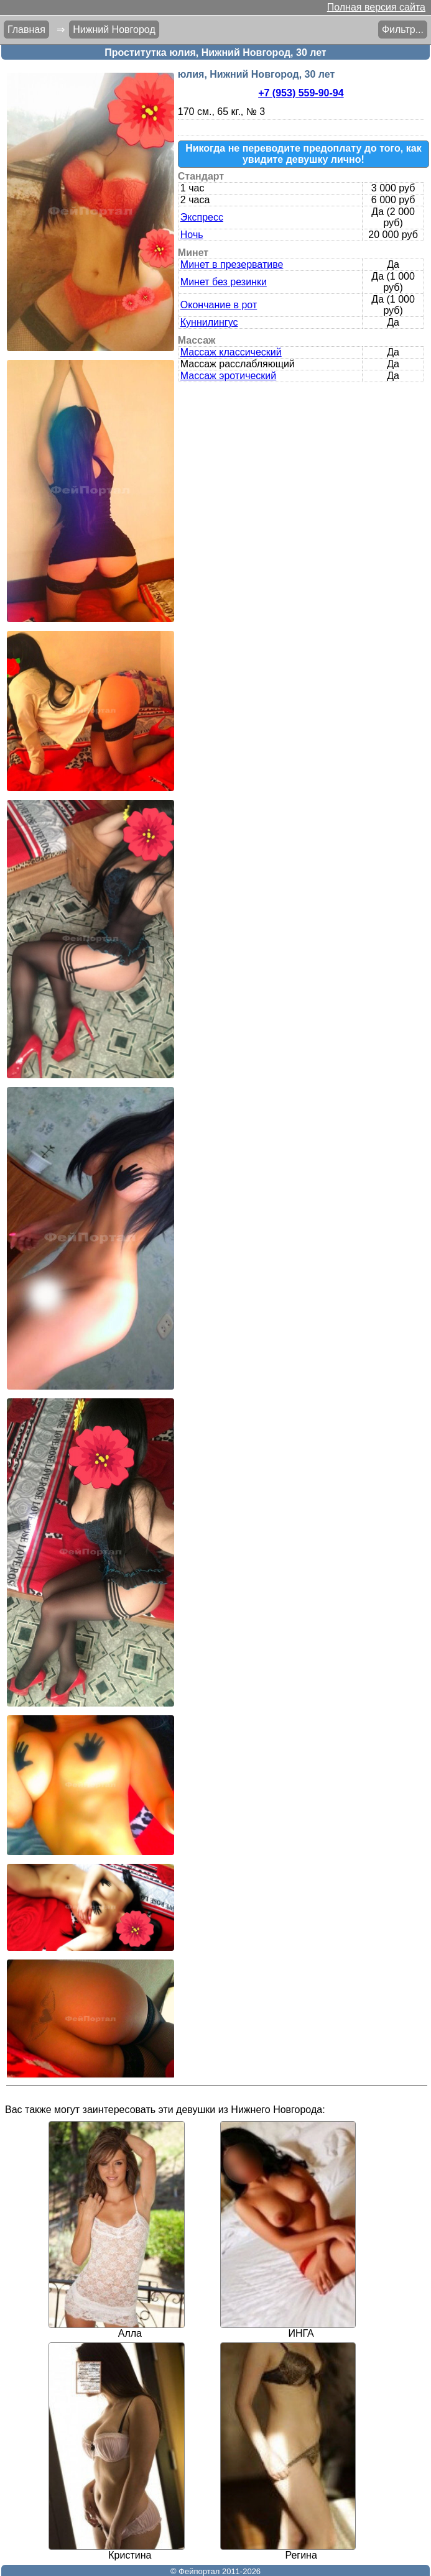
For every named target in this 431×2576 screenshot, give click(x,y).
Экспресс (201, 217)
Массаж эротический (228, 375)
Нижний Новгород (114, 29)
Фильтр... (403, 29)
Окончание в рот (218, 305)
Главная (26, 29)
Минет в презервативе (232, 264)
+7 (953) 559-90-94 (300, 93)
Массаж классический (231, 352)
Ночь (191, 234)
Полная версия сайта (376, 7)
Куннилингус (209, 322)
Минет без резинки (223, 282)
